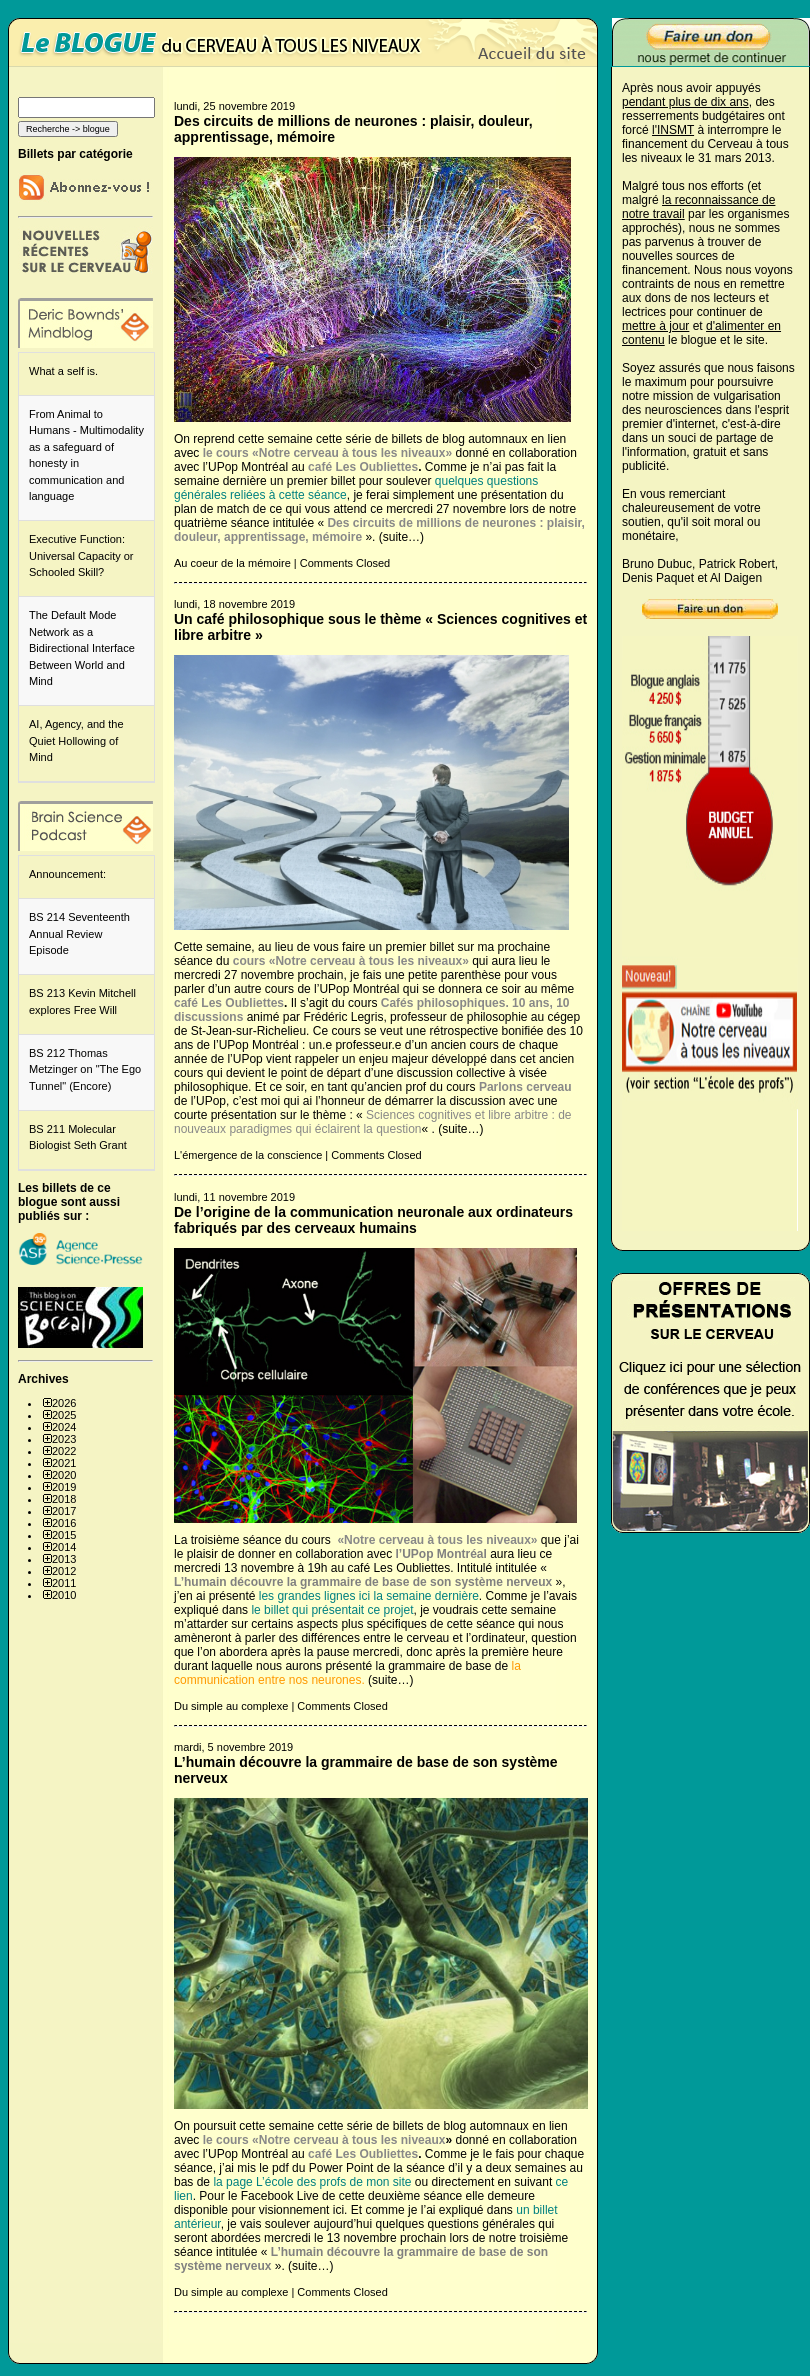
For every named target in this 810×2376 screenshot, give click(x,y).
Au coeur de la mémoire (232, 563)
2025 (64, 1415)
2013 (64, 1559)
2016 (64, 1523)
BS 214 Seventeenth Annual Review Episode (79, 933)
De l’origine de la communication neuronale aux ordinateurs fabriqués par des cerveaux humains (373, 1220)
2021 (64, 1463)
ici (338, 2210)
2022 (64, 1451)
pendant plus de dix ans (685, 102)
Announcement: (67, 874)
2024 (64, 1427)
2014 (64, 1547)
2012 (64, 1571)
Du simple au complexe (231, 1706)
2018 (64, 1499)
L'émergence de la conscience (248, 1155)
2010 (64, 1595)
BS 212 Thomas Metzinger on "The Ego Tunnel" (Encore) (85, 1069)
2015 (64, 1535)
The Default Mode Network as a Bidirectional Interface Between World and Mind (82, 648)
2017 (64, 1511)
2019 (64, 1487)
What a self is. (63, 371)
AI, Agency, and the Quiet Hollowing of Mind (76, 740)
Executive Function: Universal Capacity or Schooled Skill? (81, 555)
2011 (64, 1583)
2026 (64, 1403)
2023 (64, 1439)
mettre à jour (655, 326)
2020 (64, 1475)
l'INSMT (673, 130)
